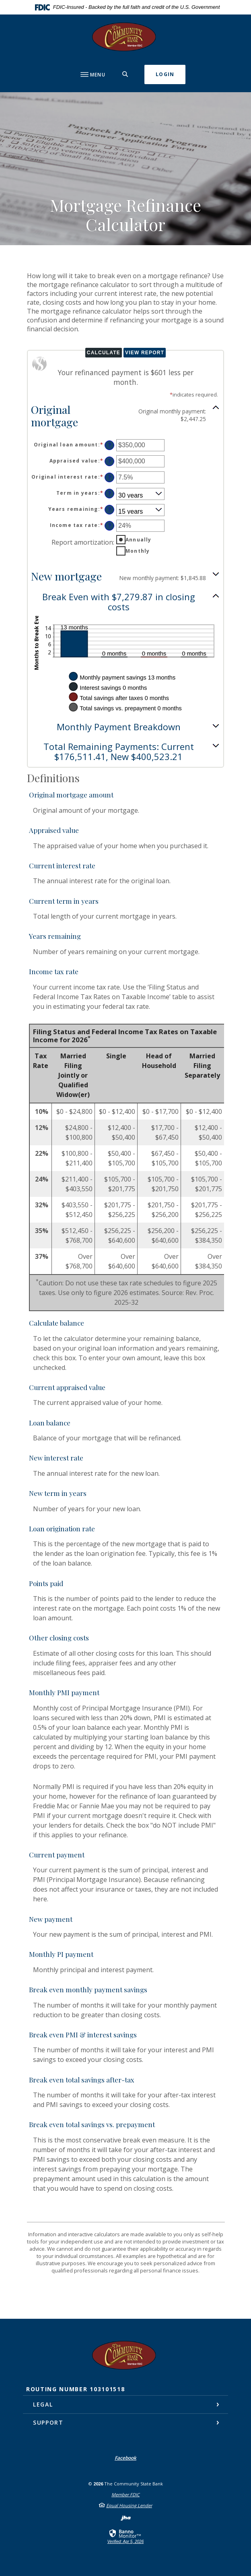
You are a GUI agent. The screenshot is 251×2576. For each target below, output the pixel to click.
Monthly (138, 550)
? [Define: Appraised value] (109, 461)
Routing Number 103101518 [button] (75, 2389)
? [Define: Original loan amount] (109, 445)
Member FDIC (125, 2494)
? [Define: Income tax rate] (109, 525)
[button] (125, 415)
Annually (139, 539)
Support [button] (48, 2422)
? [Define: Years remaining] (109, 509)
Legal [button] (43, 2404)
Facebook (125, 2458)
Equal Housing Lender (129, 2505)
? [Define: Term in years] (109, 493)
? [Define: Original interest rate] (109, 477)
